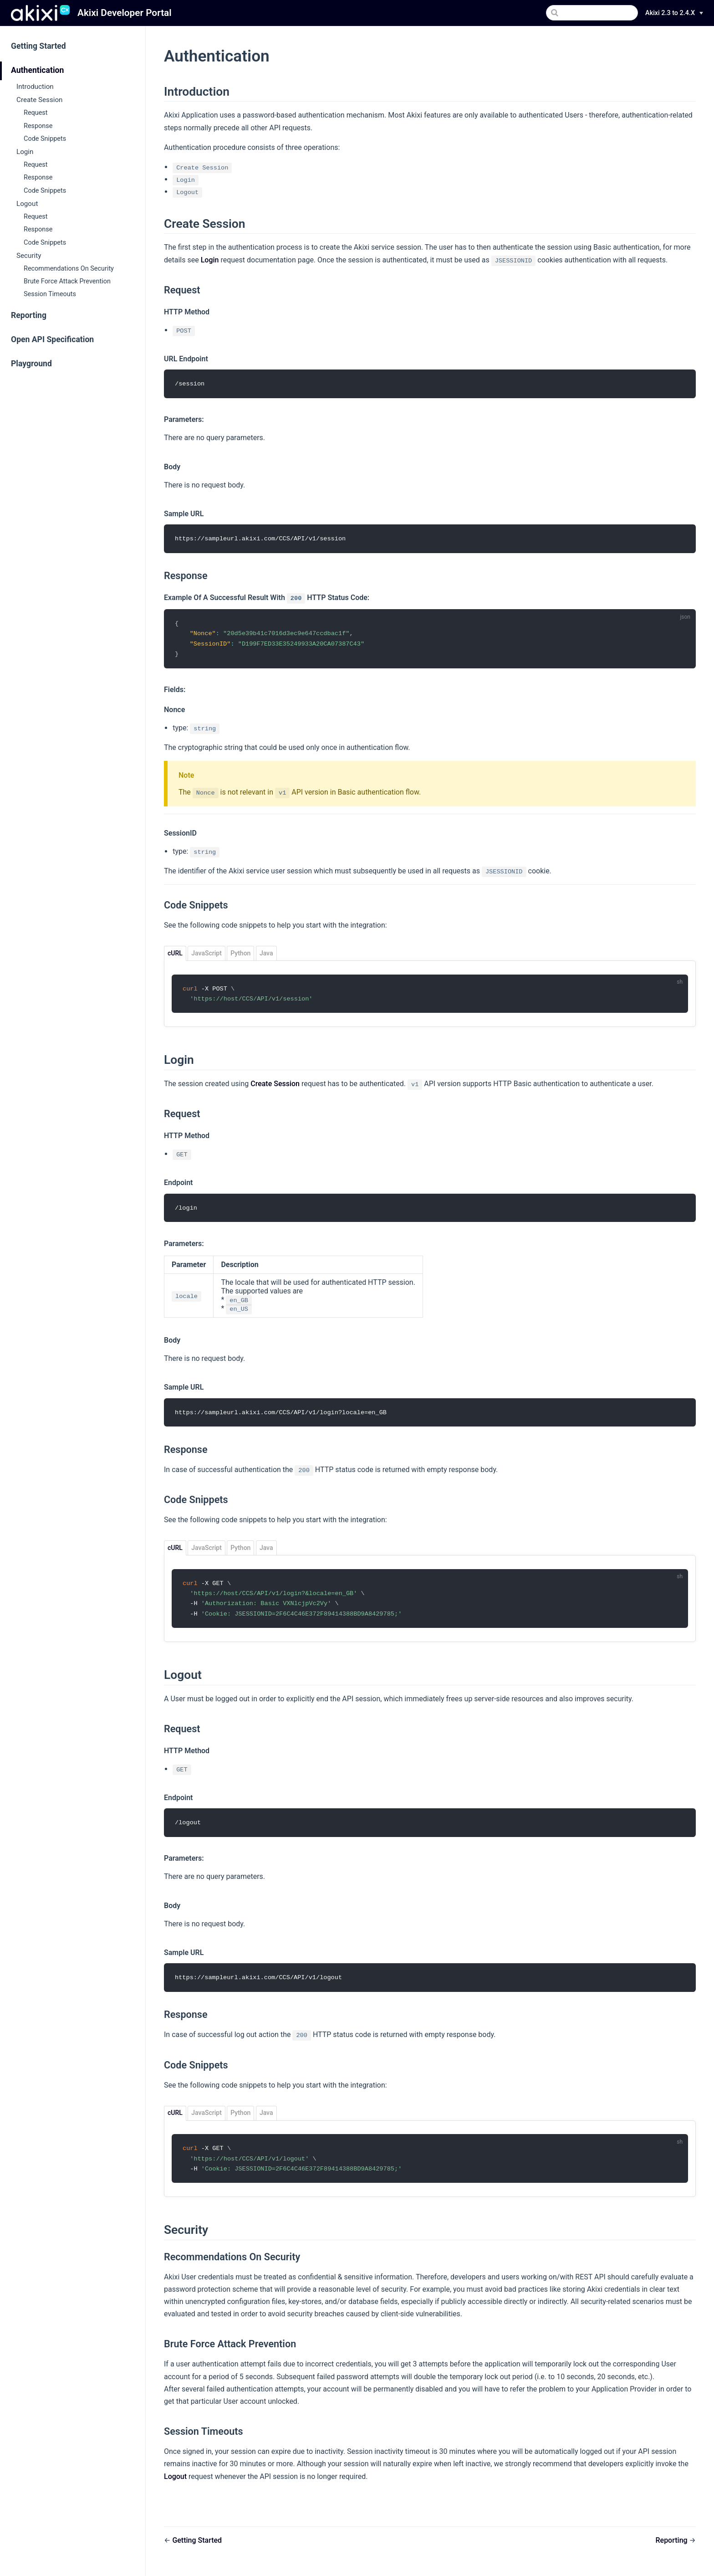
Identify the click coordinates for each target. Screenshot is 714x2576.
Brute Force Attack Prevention (67, 281)
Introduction (35, 86)
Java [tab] (266, 955)
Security (28, 255)
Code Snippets (45, 139)
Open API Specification (52, 339)
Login (24, 152)
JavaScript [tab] (206, 955)
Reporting (28, 315)
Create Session (39, 100)
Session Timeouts (50, 294)
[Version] (674, 13)
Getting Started (38, 46)
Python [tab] (240, 955)
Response (38, 126)
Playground (31, 363)
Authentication (37, 70)
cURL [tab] (175, 955)
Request (36, 113)
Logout (27, 204)
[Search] (592, 13)
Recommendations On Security (69, 268)
